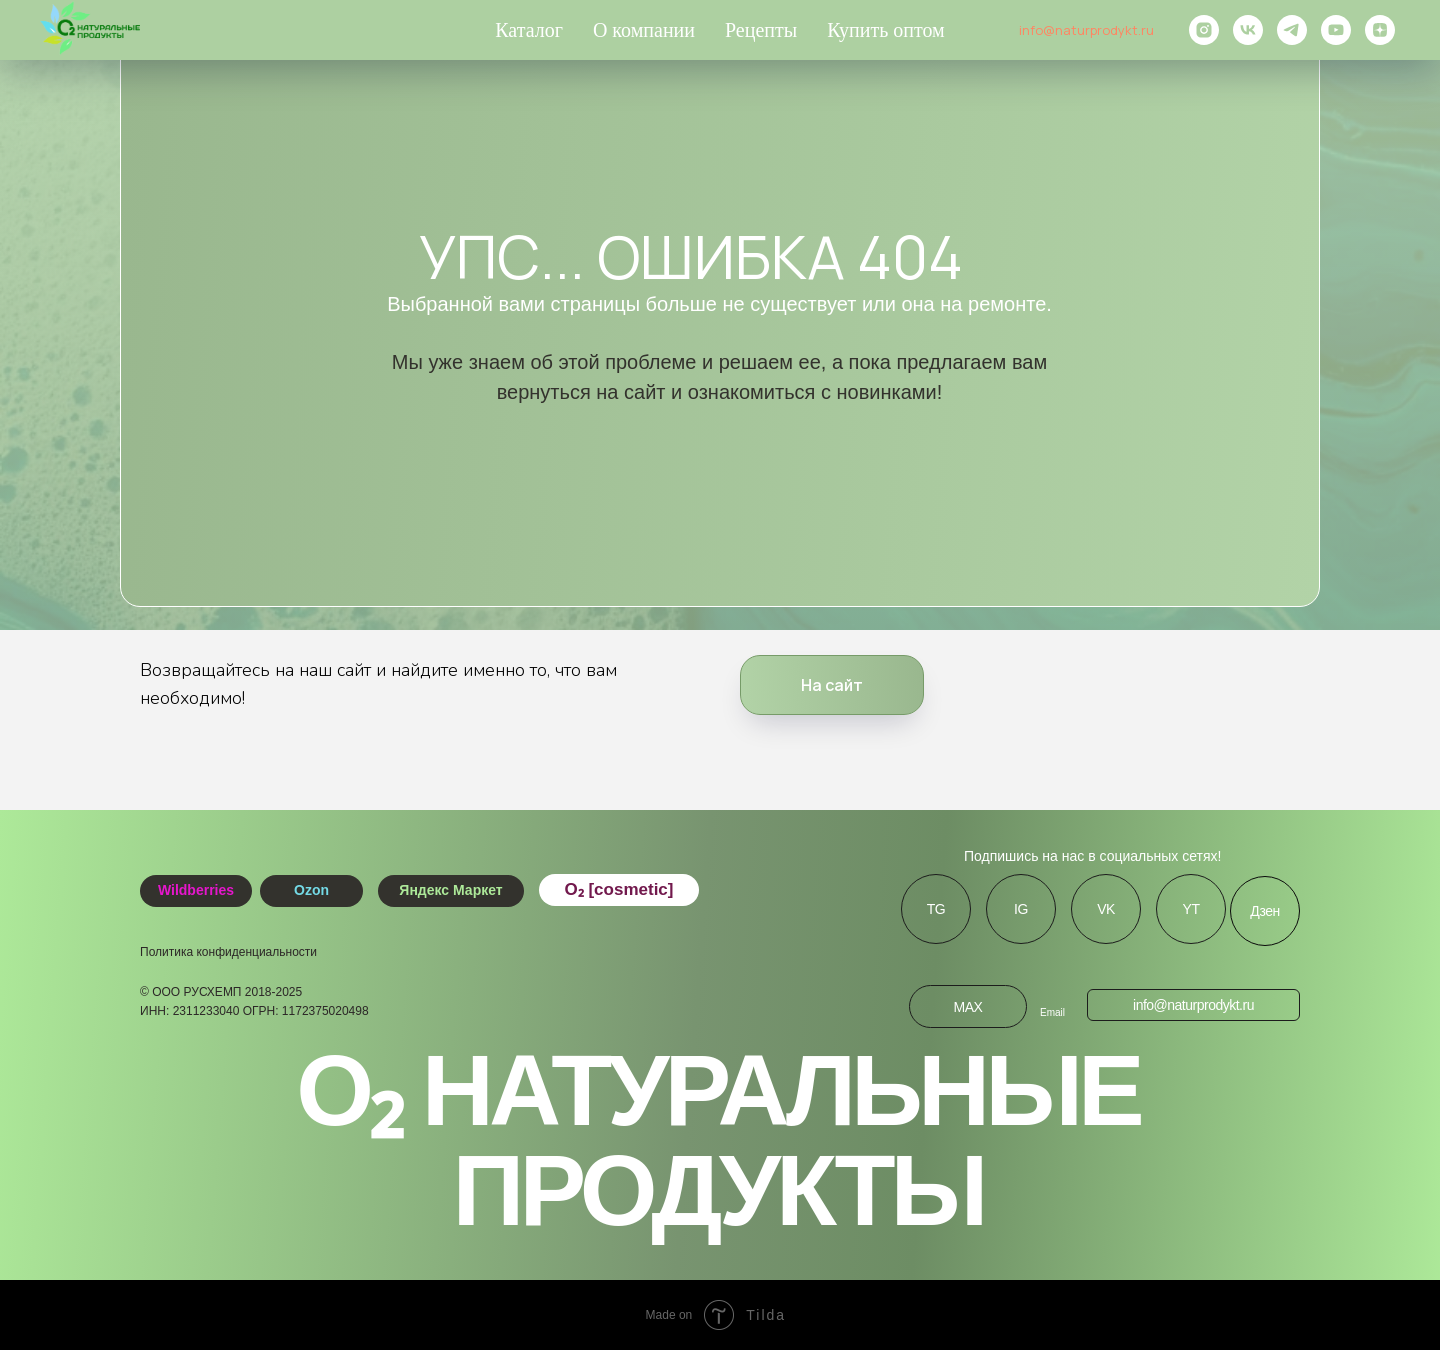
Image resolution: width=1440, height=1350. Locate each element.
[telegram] (1292, 30)
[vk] (1248, 30)
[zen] (1380, 30)
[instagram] (1204, 30)
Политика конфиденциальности (228, 952)
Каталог (529, 30)
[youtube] (1336, 30)
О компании (644, 30)
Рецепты (761, 30)
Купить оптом (886, 30)
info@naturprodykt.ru (1086, 30)
